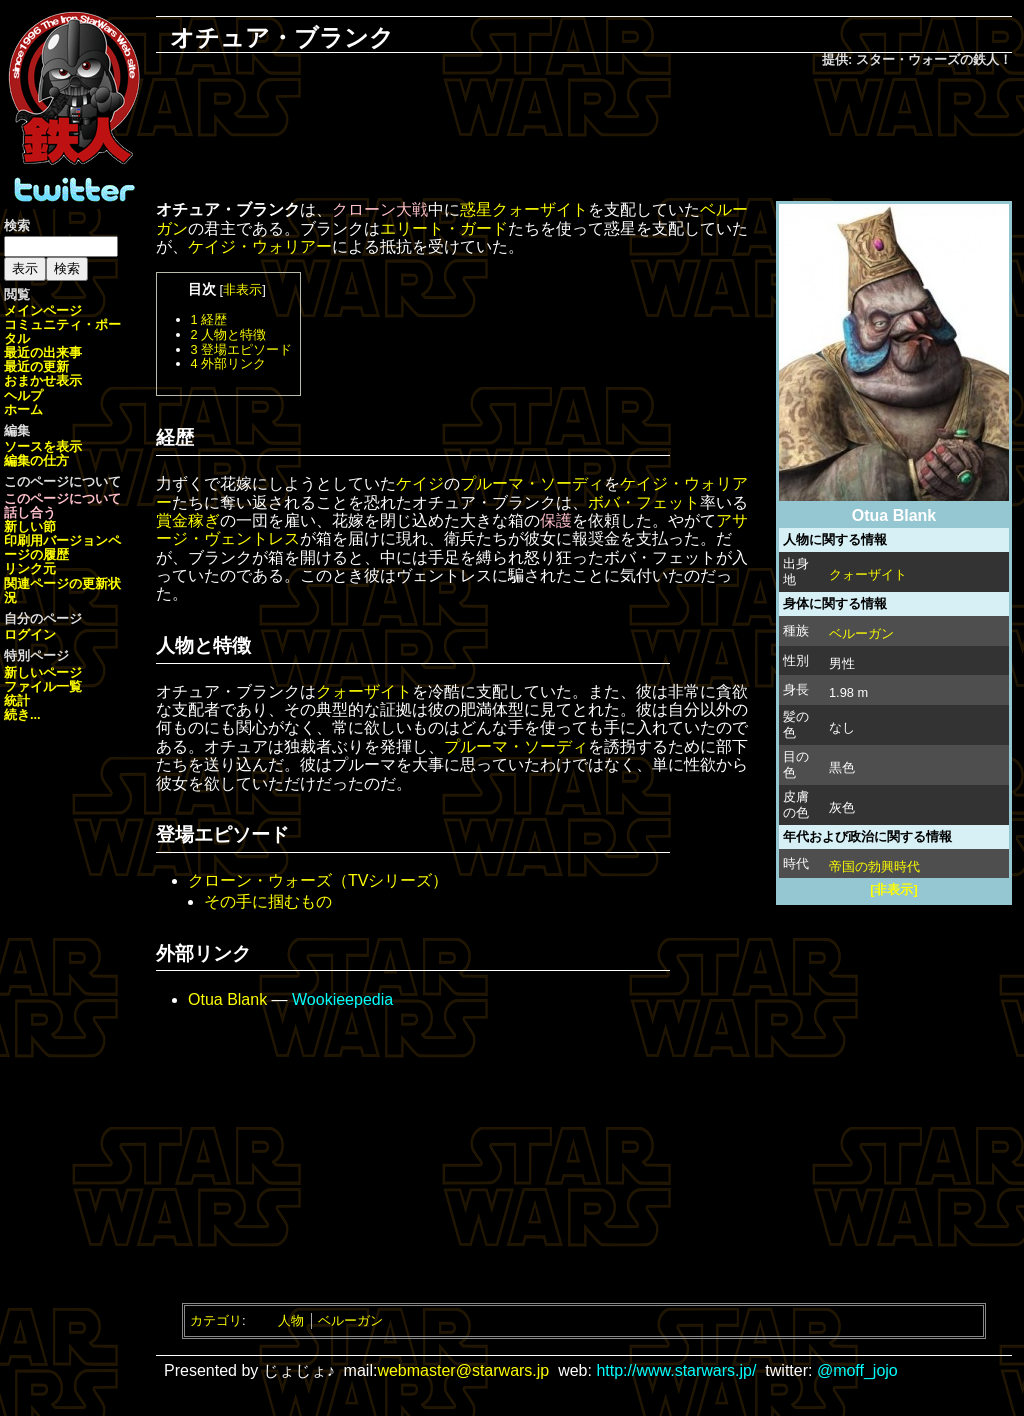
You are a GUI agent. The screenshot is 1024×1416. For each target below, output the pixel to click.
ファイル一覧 (43, 686)
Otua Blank (227, 999)
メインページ (43, 310)
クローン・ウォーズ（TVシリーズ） (318, 880)
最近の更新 (36, 366)
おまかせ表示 (43, 380)
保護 (556, 520)
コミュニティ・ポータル (62, 331)
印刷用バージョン (56, 540)
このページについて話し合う (62, 505)
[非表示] (894, 889)
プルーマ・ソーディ (532, 483)
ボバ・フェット (644, 502)
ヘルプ (23, 395)
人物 (291, 1320)
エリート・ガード (444, 228)
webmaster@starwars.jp (463, 1370)
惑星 (476, 209)
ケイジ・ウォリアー (260, 246)
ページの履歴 (62, 547)
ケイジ (420, 483)
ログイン (30, 634)
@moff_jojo (857, 1370)
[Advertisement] (584, 136)
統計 (17, 700)
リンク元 (30, 568)
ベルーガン (861, 633)
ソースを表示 (43, 446)
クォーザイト (868, 574)
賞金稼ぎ (188, 520)
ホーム (23, 409)
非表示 (242, 289)
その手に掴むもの (268, 901)
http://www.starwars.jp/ (676, 1370)
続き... (22, 714)
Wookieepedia (342, 999)
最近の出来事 (43, 352)
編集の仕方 (36, 460)
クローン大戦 (380, 209)
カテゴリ (216, 1320)
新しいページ (43, 672)
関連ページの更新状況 (62, 590)
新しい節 (30, 526)
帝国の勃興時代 (874, 866)
